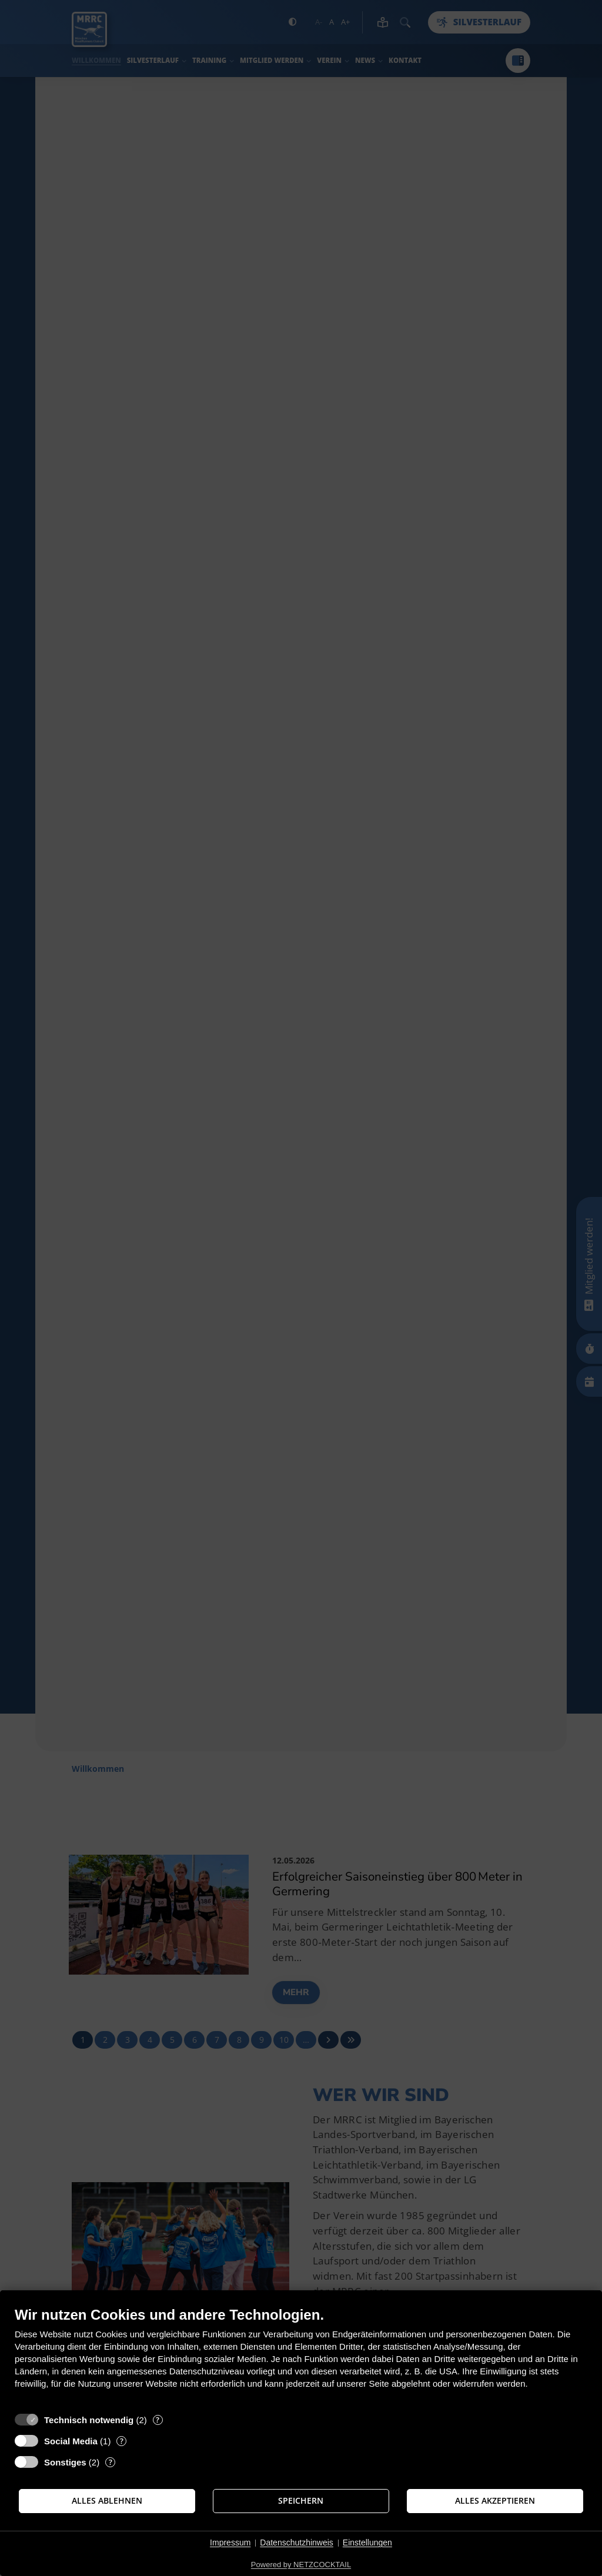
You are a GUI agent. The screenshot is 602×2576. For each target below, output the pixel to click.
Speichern (300, 2500)
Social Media (71, 2441)
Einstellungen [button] (367, 2542)
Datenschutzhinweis (296, 2542)
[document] (301, 2356)
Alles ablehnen (107, 2500)
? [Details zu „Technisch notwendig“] (157, 2420)
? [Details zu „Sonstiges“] (110, 2462)
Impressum (230, 2542)
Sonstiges (65, 2462)
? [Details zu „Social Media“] (121, 2441)
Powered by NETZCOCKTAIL (301, 2564)
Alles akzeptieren (495, 2500)
